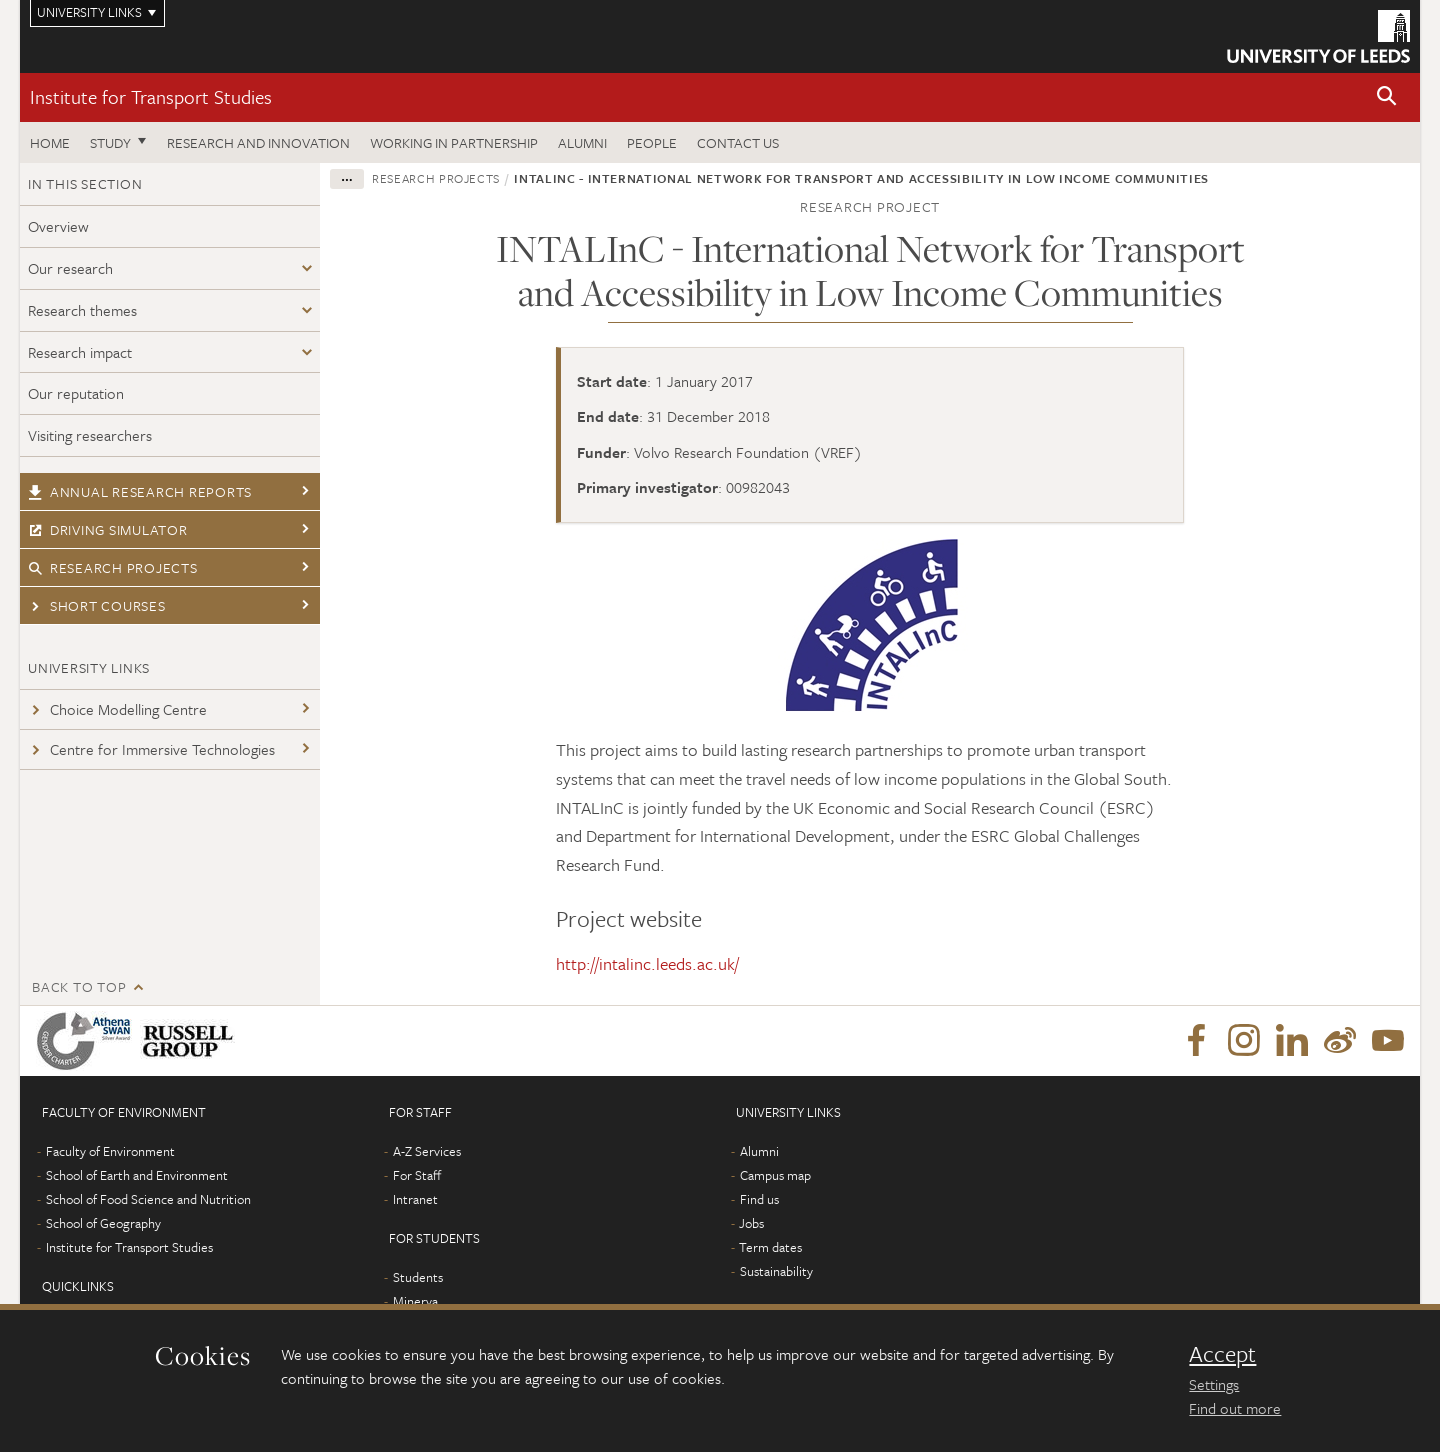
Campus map (775, 1175)
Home (50, 142)
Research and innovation (258, 142)
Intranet (415, 1199)
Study (110, 142)
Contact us (738, 142)
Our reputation (76, 393)
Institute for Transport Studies (151, 96)
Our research (70, 268)
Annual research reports (140, 491)
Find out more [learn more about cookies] (1235, 1408)
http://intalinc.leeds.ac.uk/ (647, 963)
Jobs (751, 1223)
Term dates (770, 1247)
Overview (58, 226)
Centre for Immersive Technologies (151, 749)
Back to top (79, 986)
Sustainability (776, 1271)
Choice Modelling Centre (117, 709)
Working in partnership (454, 142)
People (652, 142)
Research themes (82, 310)
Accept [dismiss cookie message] (1222, 1354)
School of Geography (103, 1223)
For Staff (417, 1175)
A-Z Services (427, 1151)
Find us (759, 1199)
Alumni (582, 142)
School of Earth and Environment (137, 1175)
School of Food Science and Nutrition (148, 1199)
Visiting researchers (90, 435)
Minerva (415, 1301)
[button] (1387, 97)
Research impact (80, 352)
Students (418, 1277)
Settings (1214, 1384)
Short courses (97, 605)
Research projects (113, 567)
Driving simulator (108, 529)
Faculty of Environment (110, 1151)
